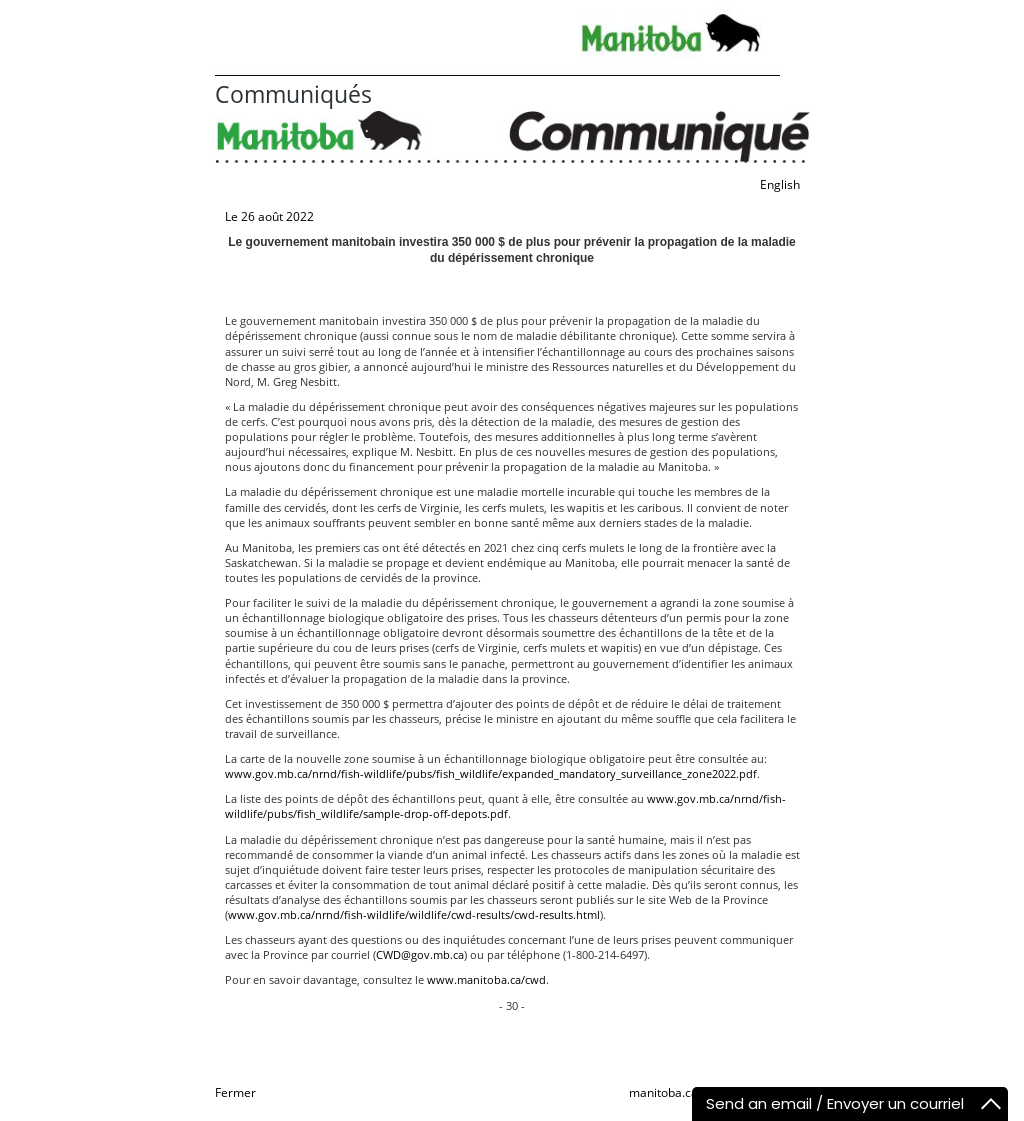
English (780, 184)
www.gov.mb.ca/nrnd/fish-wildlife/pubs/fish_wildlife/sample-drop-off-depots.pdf (505, 806)
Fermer (235, 1092)
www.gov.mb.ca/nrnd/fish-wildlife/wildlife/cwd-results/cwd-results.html (414, 914)
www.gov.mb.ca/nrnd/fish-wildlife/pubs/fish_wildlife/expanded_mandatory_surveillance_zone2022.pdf (491, 773)
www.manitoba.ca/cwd (486, 979)
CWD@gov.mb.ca (420, 954)
